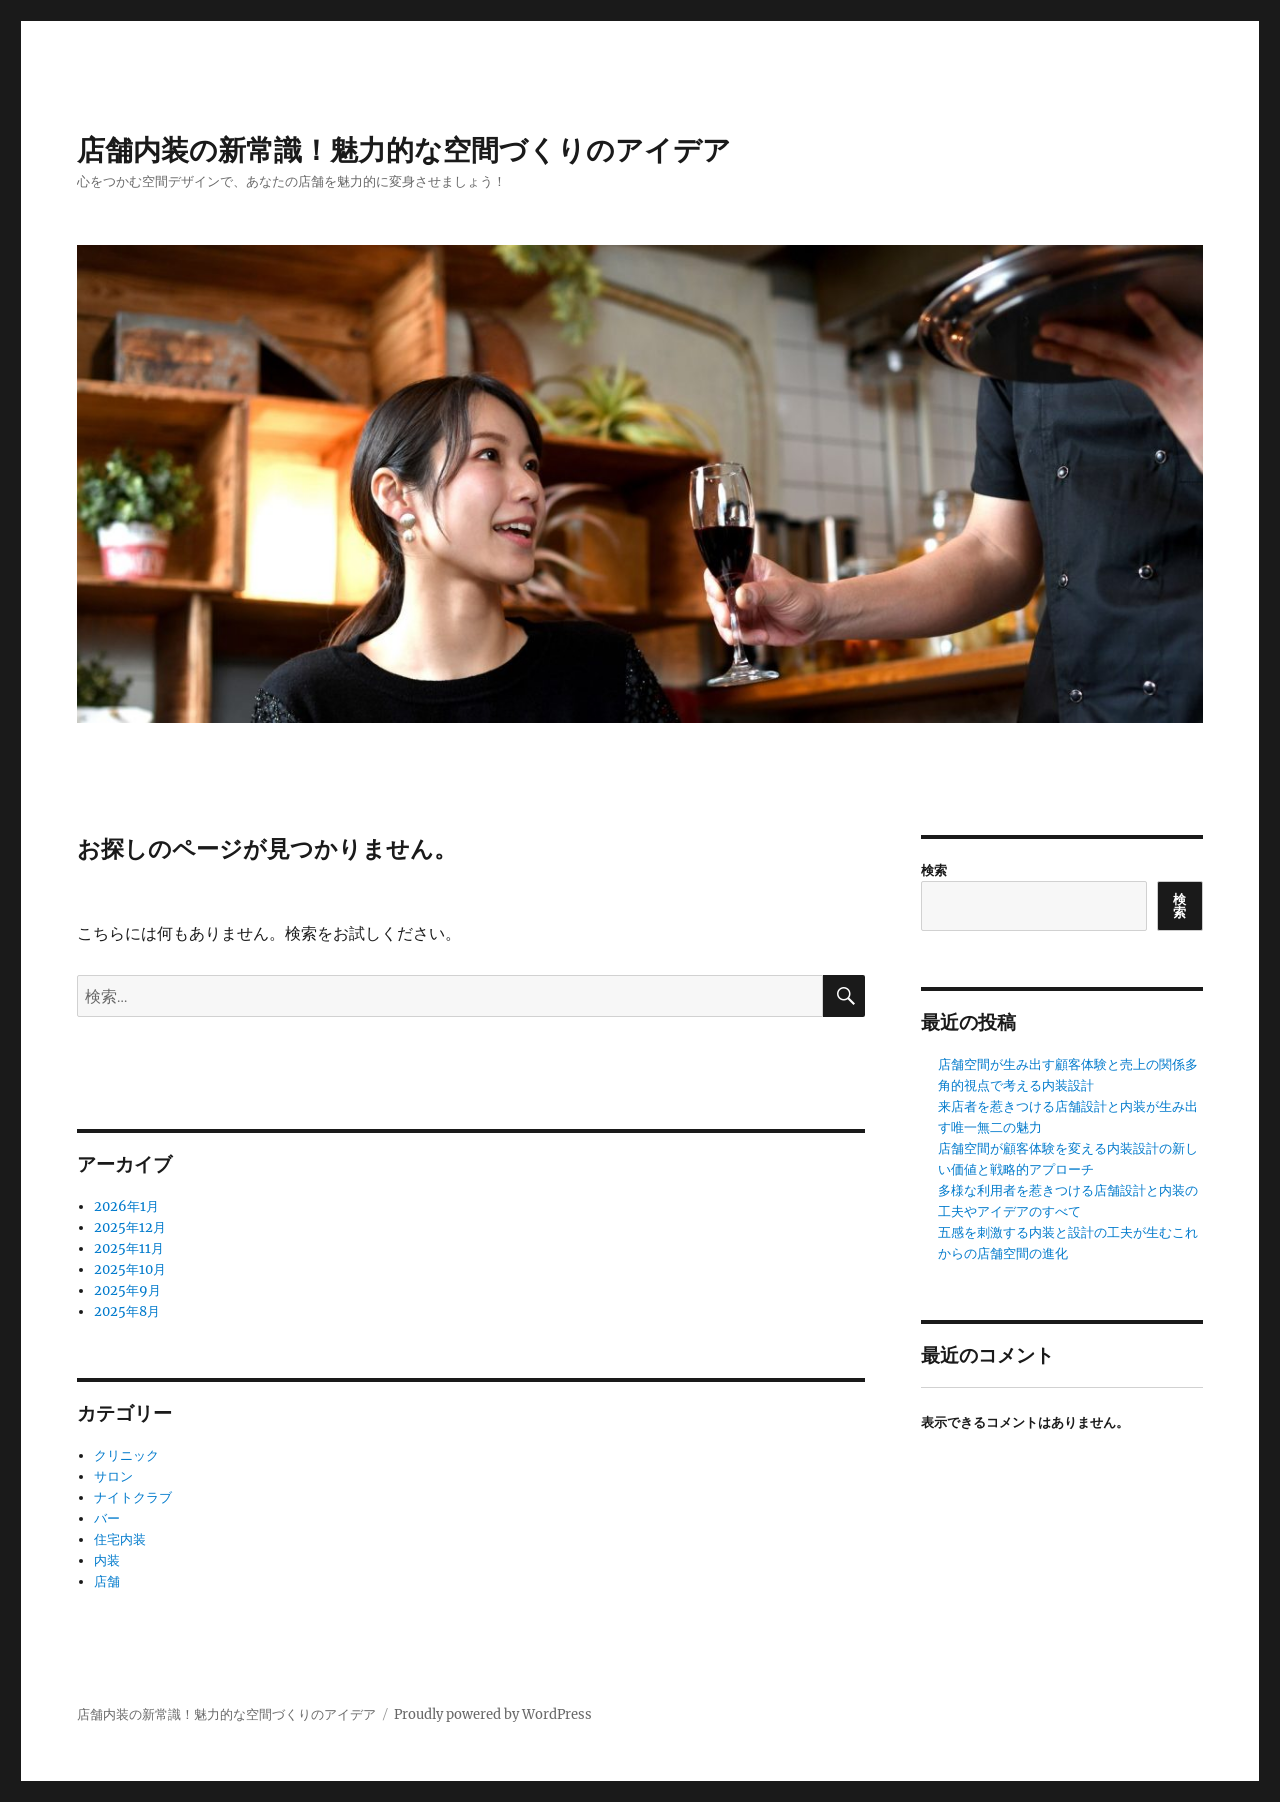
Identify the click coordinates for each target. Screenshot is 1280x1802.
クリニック (126, 1455)
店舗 (107, 1581)
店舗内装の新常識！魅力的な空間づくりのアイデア (404, 150)
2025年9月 (127, 1290)
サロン (113, 1476)
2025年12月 (130, 1227)
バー (107, 1518)
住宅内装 (120, 1539)
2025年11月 (129, 1248)
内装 (107, 1560)
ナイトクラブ (133, 1497)
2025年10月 (130, 1269)
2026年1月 (126, 1206)
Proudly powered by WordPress (493, 1714)
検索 (934, 870)
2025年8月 (127, 1311)
